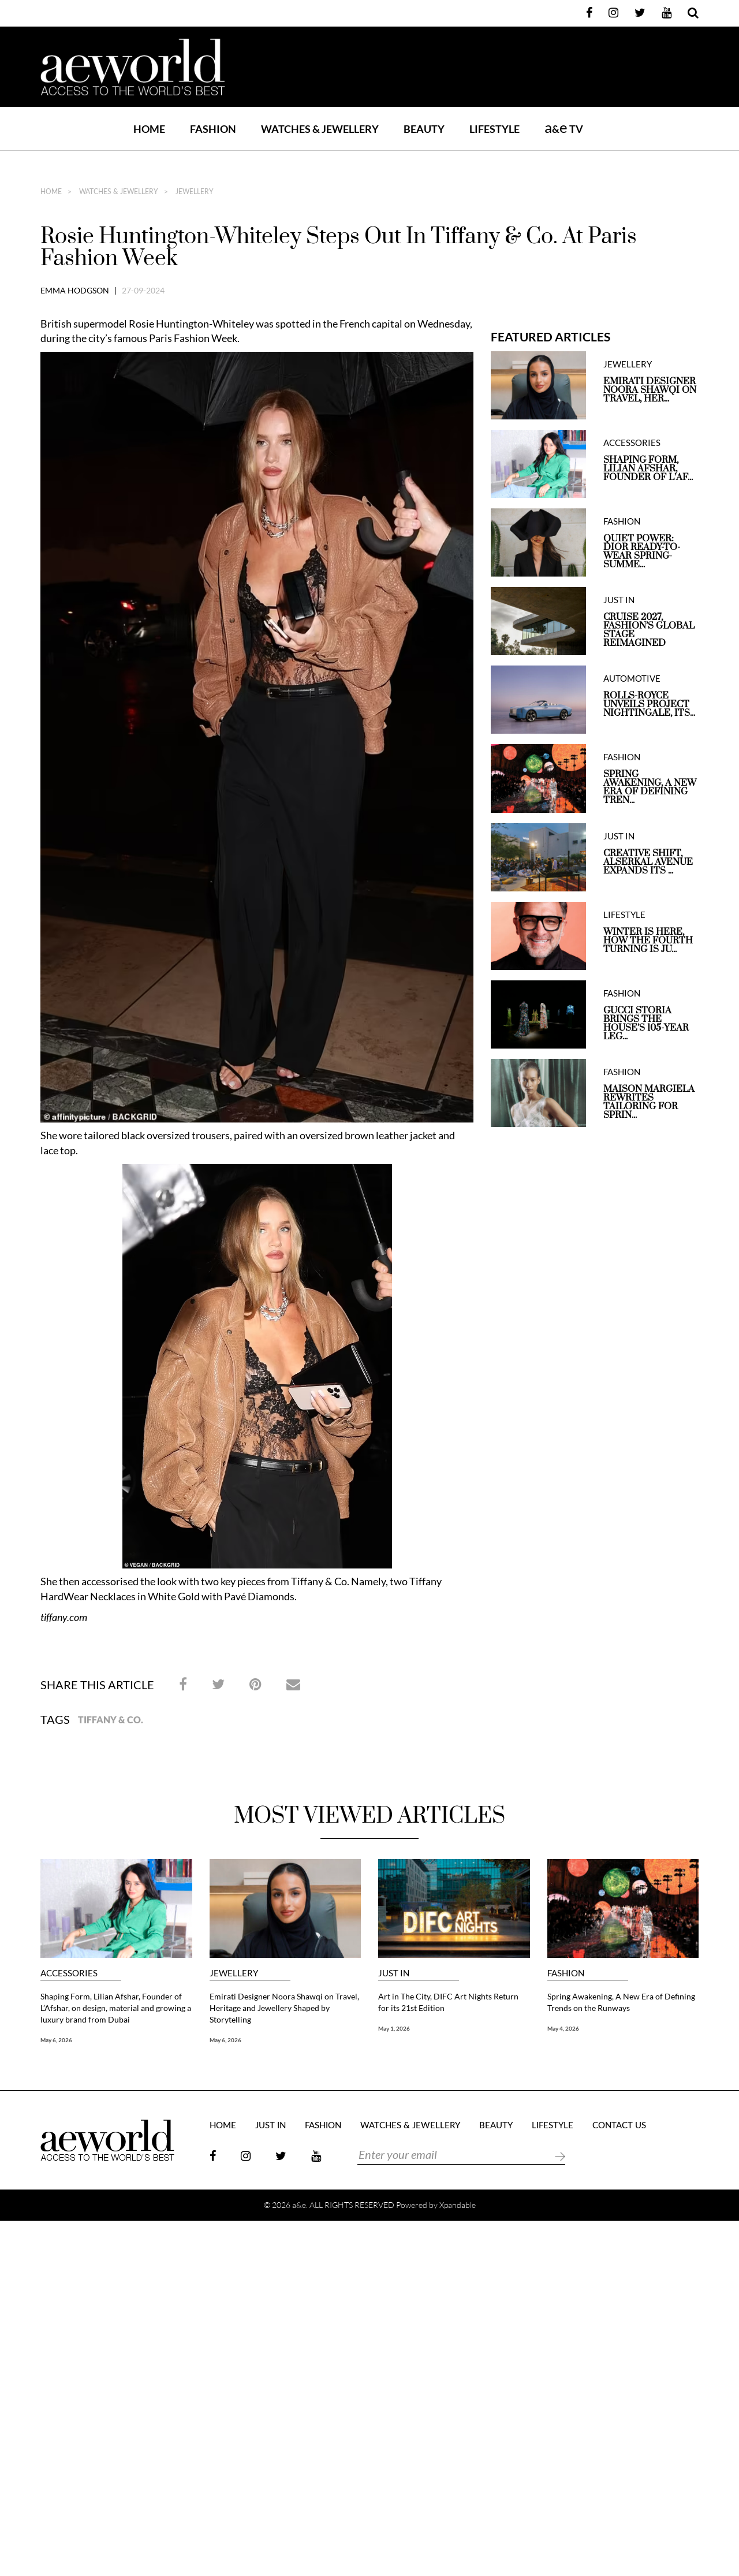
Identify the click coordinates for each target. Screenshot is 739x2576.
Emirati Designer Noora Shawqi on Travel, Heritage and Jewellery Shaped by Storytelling (284, 2007)
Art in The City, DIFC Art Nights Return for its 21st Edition (448, 2002)
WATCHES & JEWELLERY (320, 128)
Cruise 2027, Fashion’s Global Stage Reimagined (649, 630)
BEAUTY (424, 128)
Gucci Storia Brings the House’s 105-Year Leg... (646, 1023)
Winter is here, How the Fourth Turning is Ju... (648, 941)
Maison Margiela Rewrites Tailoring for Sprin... (649, 1102)
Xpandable (457, 2205)
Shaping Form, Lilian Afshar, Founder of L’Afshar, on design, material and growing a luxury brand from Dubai (115, 2007)
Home (149, 128)
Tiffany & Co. (110, 1719)
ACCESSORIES (631, 442)
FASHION (213, 128)
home (51, 191)
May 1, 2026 (394, 2028)
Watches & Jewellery (117, 191)
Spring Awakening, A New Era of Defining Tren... (649, 787)
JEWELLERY (194, 191)
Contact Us (619, 2125)
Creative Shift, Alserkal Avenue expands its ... (648, 862)
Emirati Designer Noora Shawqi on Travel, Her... (649, 390)
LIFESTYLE (494, 128)
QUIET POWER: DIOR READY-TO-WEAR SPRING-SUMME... (641, 551)
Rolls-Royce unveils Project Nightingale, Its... (649, 705)
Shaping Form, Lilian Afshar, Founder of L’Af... (648, 469)
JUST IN (619, 600)
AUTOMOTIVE (631, 678)
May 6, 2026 (56, 2039)
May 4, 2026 (563, 2028)
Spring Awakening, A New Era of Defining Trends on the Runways (621, 2002)
